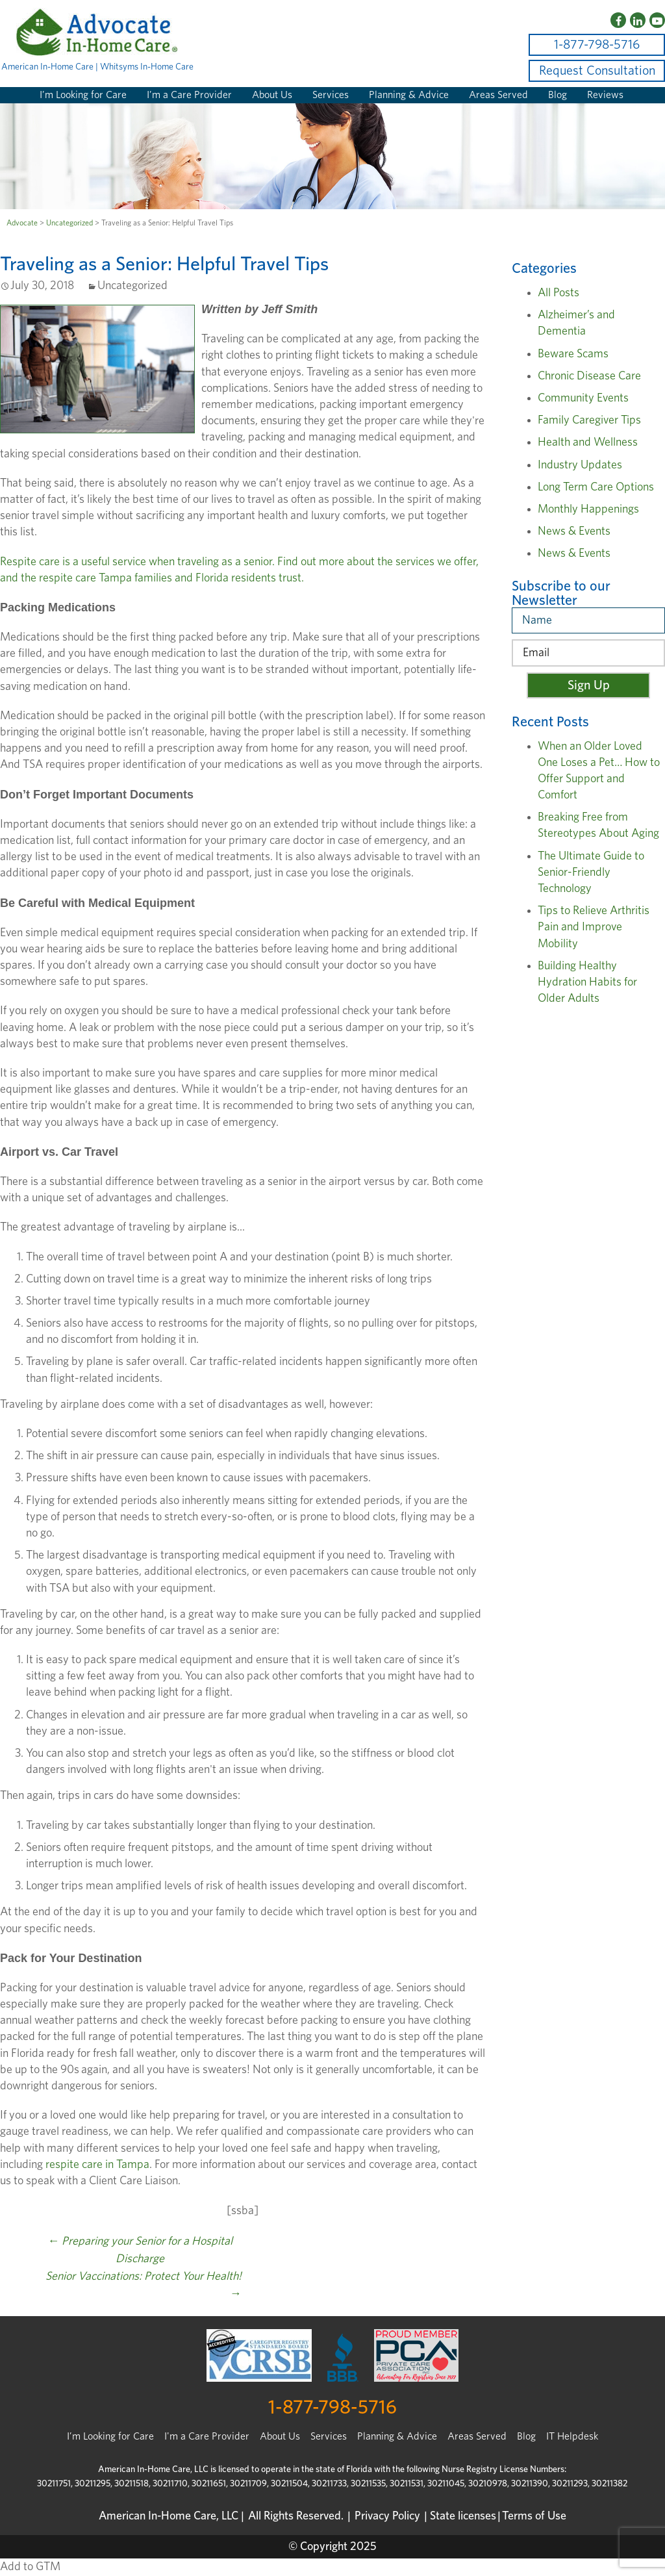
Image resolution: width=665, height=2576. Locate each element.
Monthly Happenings (588, 509)
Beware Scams (573, 354)
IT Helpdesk (572, 2436)
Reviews (605, 95)
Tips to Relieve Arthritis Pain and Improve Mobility (593, 927)
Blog (557, 95)
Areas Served (498, 95)
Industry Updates (580, 465)
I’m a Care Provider (189, 95)
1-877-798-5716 (597, 44)
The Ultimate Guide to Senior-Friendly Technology (591, 872)
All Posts (558, 293)
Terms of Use (534, 2516)
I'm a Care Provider (206, 2436)
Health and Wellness (588, 442)
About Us (272, 95)
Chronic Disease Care (589, 376)
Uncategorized (69, 223)
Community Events (583, 398)
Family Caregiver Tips (589, 420)
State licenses (463, 2516)
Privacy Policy (387, 2516)
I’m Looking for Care (83, 95)
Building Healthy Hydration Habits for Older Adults (587, 982)
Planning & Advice (409, 95)
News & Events (574, 531)
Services (330, 95)
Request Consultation (597, 70)
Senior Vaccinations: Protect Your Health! (143, 2285)
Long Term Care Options (596, 487)
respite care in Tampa (97, 2165)
